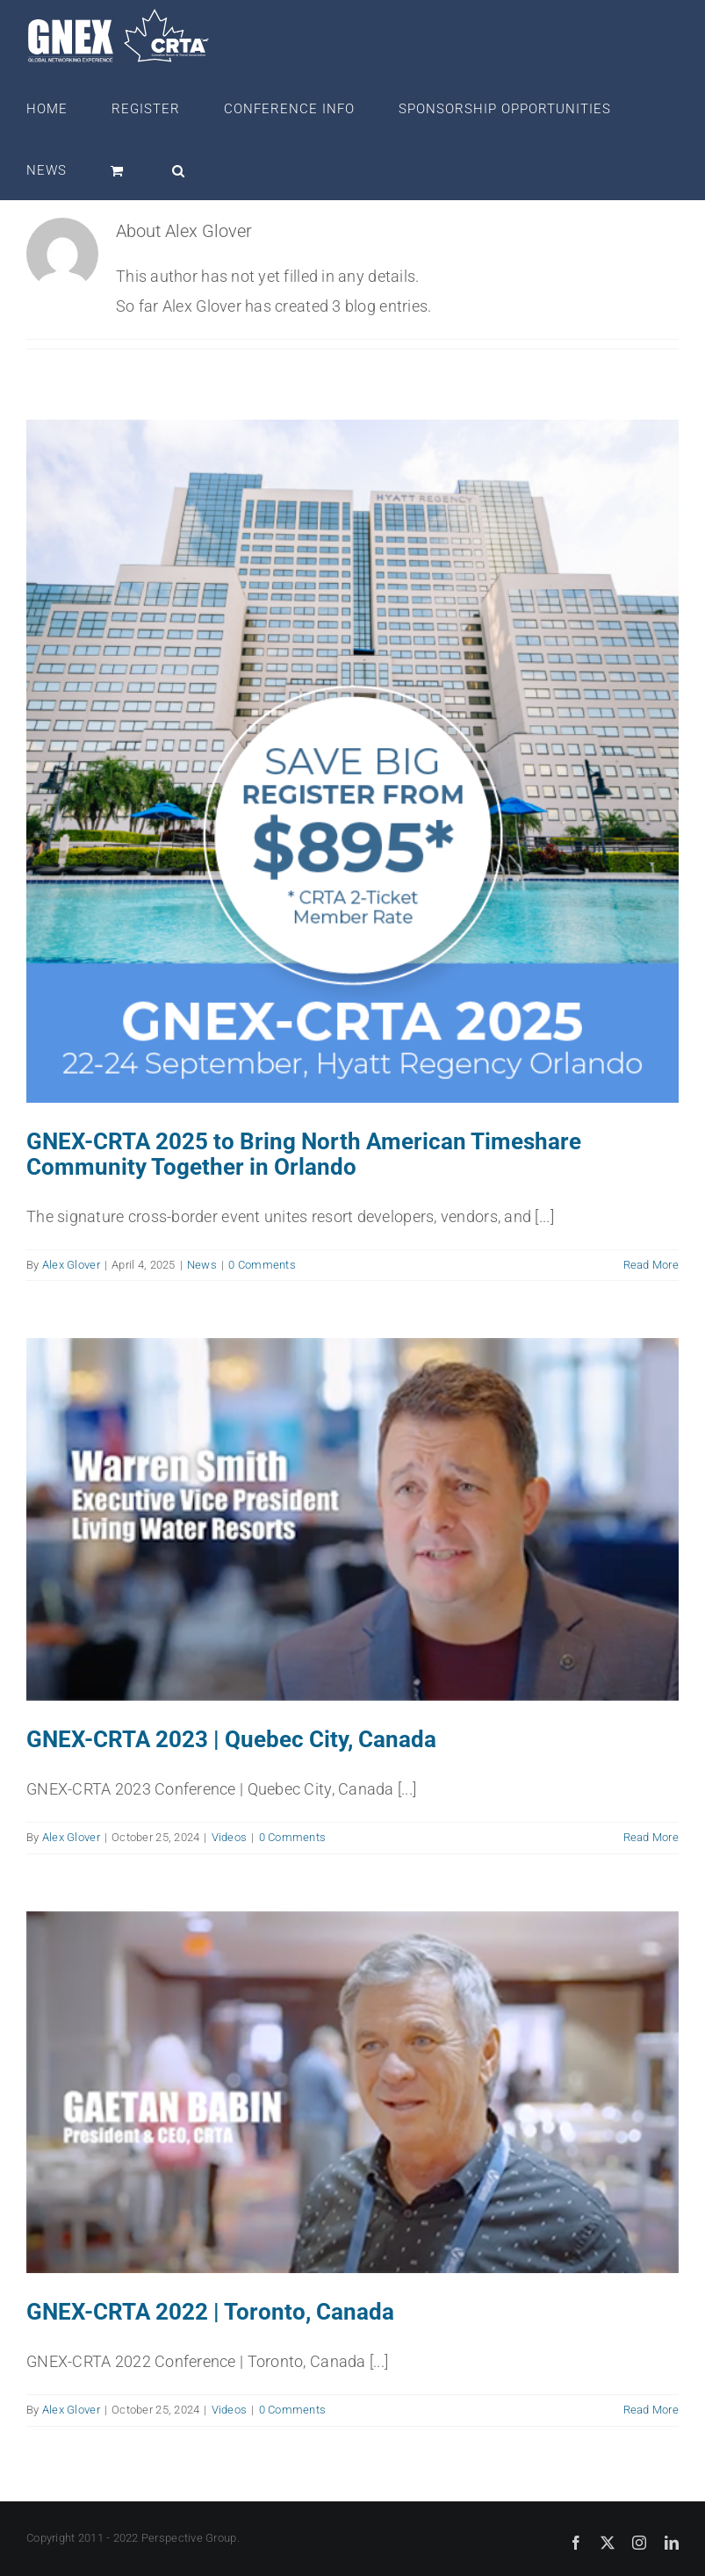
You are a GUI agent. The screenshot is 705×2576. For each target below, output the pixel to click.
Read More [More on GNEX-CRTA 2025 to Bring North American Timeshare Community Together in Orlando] (651, 1264)
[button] (178, 169)
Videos (230, 1837)
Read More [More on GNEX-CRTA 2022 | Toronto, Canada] (651, 2410)
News (202, 1264)
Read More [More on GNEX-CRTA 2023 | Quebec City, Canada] (651, 1837)
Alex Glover (71, 1264)
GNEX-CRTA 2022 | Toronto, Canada (210, 2312)
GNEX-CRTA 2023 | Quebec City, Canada (231, 1739)
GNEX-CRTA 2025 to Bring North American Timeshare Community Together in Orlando (303, 1154)
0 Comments (262, 1264)
